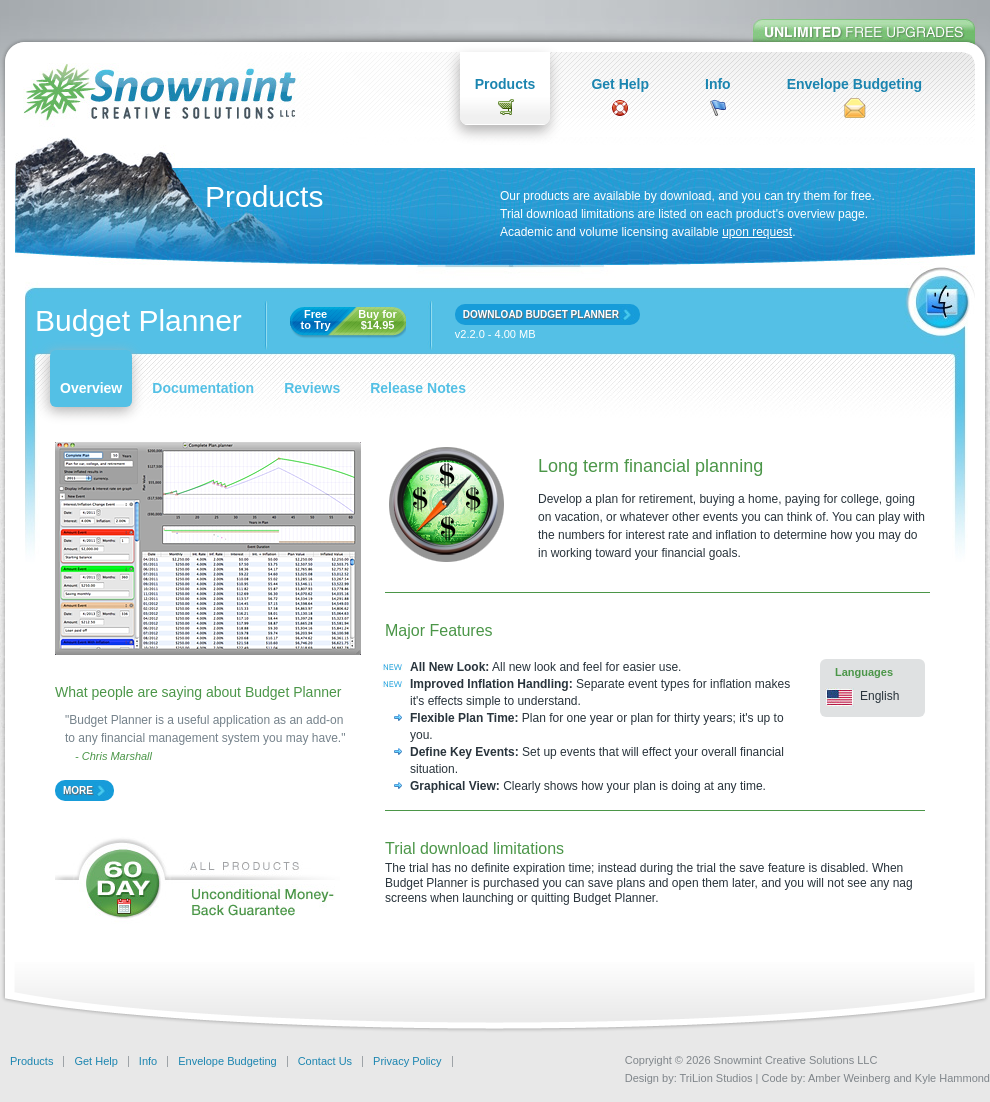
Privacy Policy (407, 1061)
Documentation (203, 388)
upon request (757, 232)
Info (718, 84)
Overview (91, 388)
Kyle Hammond (952, 1078)
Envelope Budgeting (854, 84)
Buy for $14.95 (377, 320)
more (78, 790)
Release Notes (418, 388)
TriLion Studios (716, 1078)
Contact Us (325, 1061)
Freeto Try (316, 320)
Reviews (312, 388)
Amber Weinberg (849, 1078)
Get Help (620, 84)
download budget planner (541, 314)
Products (505, 84)
